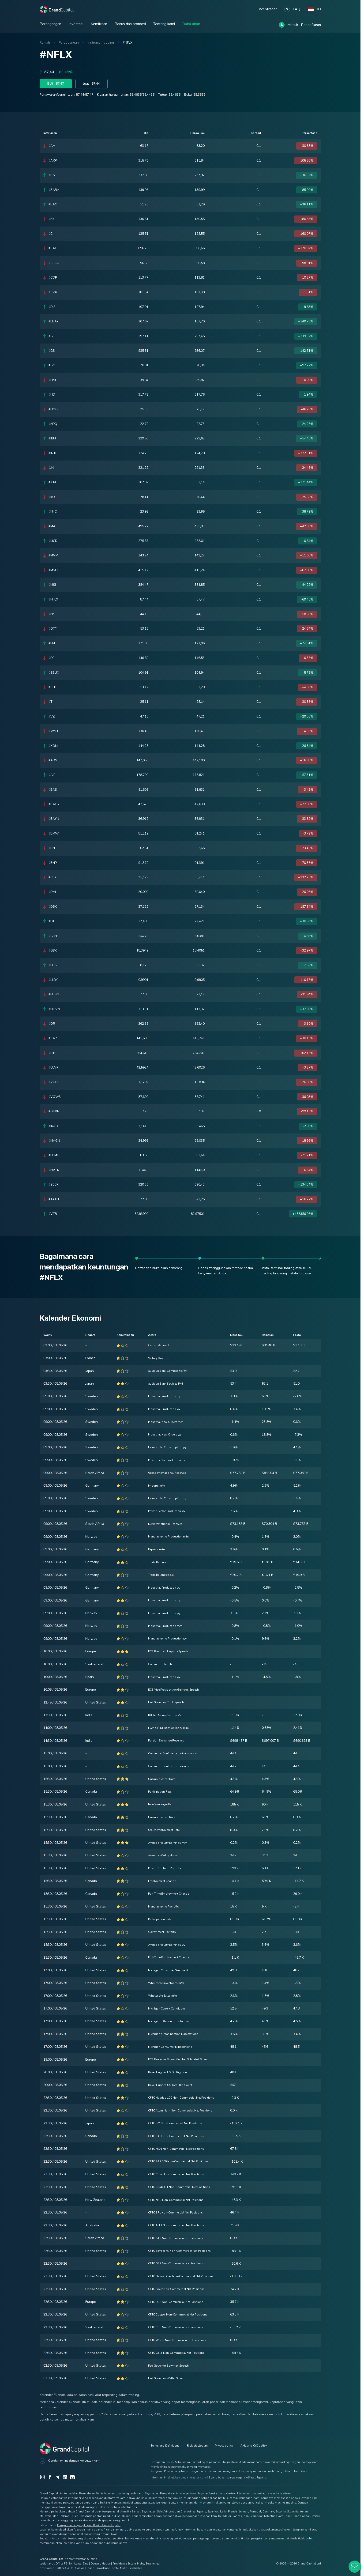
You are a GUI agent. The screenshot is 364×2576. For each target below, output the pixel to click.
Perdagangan (50, 23)
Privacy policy (224, 2446)
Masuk (292, 24)
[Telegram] (57, 2477)
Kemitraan (99, 23)
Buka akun (191, 23)
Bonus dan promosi (130, 23)
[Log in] (282, 25)
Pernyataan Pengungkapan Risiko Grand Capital (88, 2525)
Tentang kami (164, 23)
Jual (91, 83)
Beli (55, 83)
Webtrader (268, 9)
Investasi (76, 23)
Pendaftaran (311, 24)
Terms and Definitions (165, 2446)
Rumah (45, 42)
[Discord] (72, 2477)
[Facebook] (50, 2477)
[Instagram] (42, 2477)
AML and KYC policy (253, 2446)
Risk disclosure (197, 2446)
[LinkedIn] (65, 2477)
